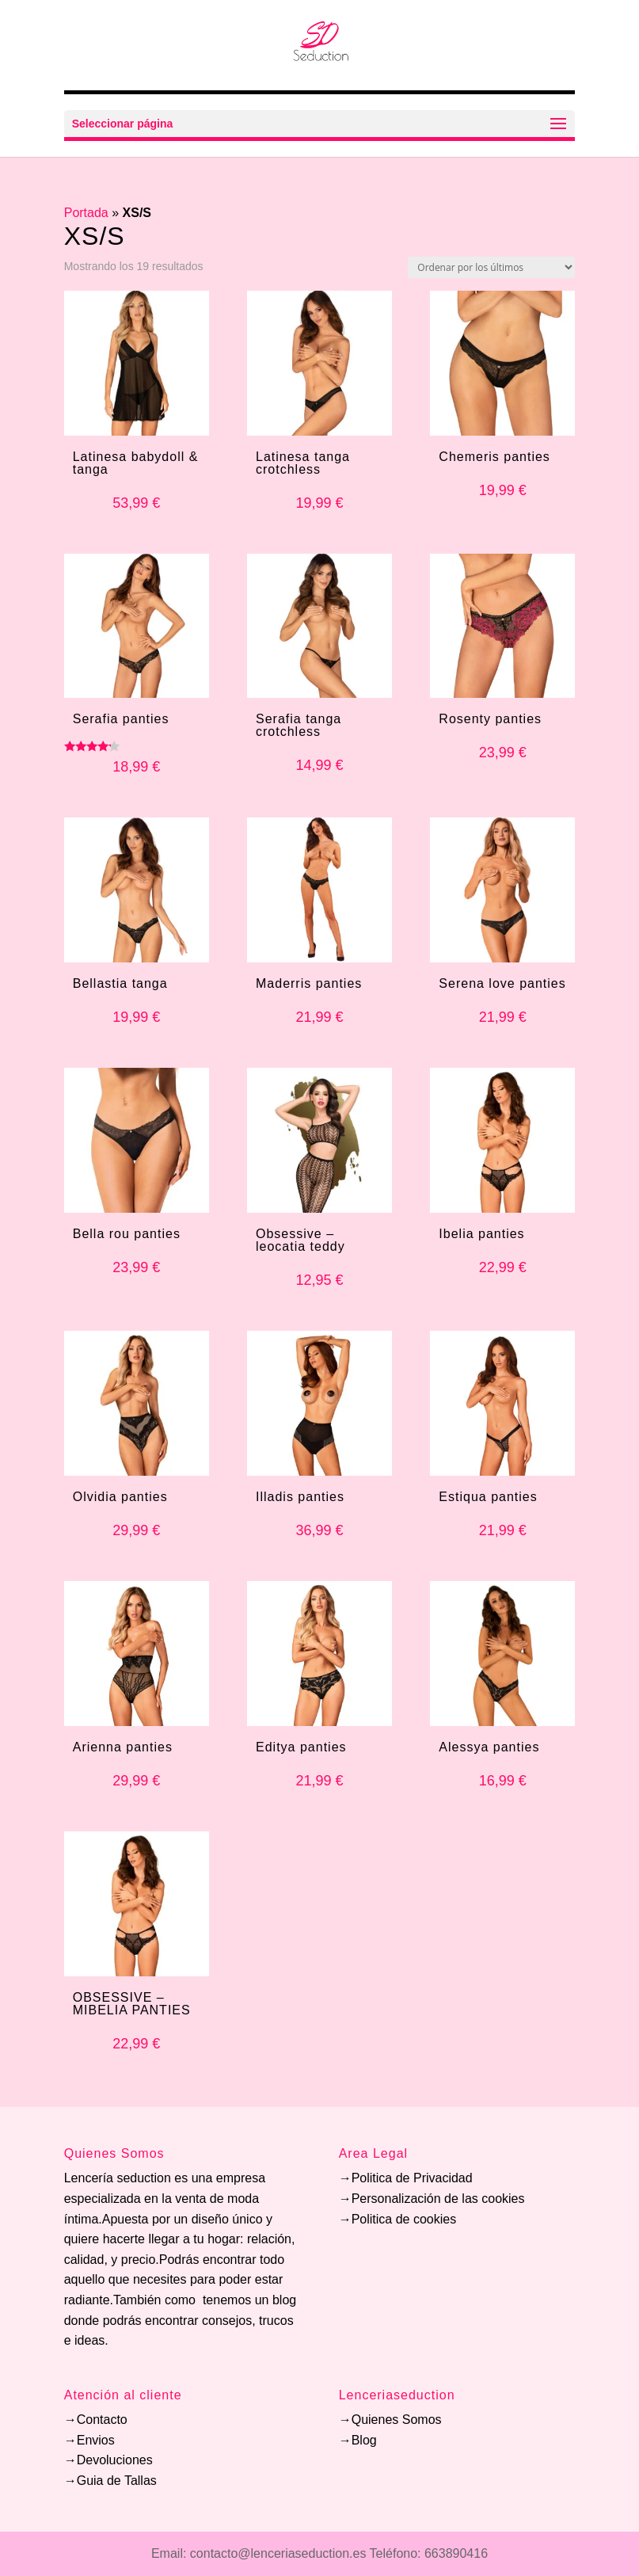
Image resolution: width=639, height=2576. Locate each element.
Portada (86, 212)
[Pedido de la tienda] (491, 267)
